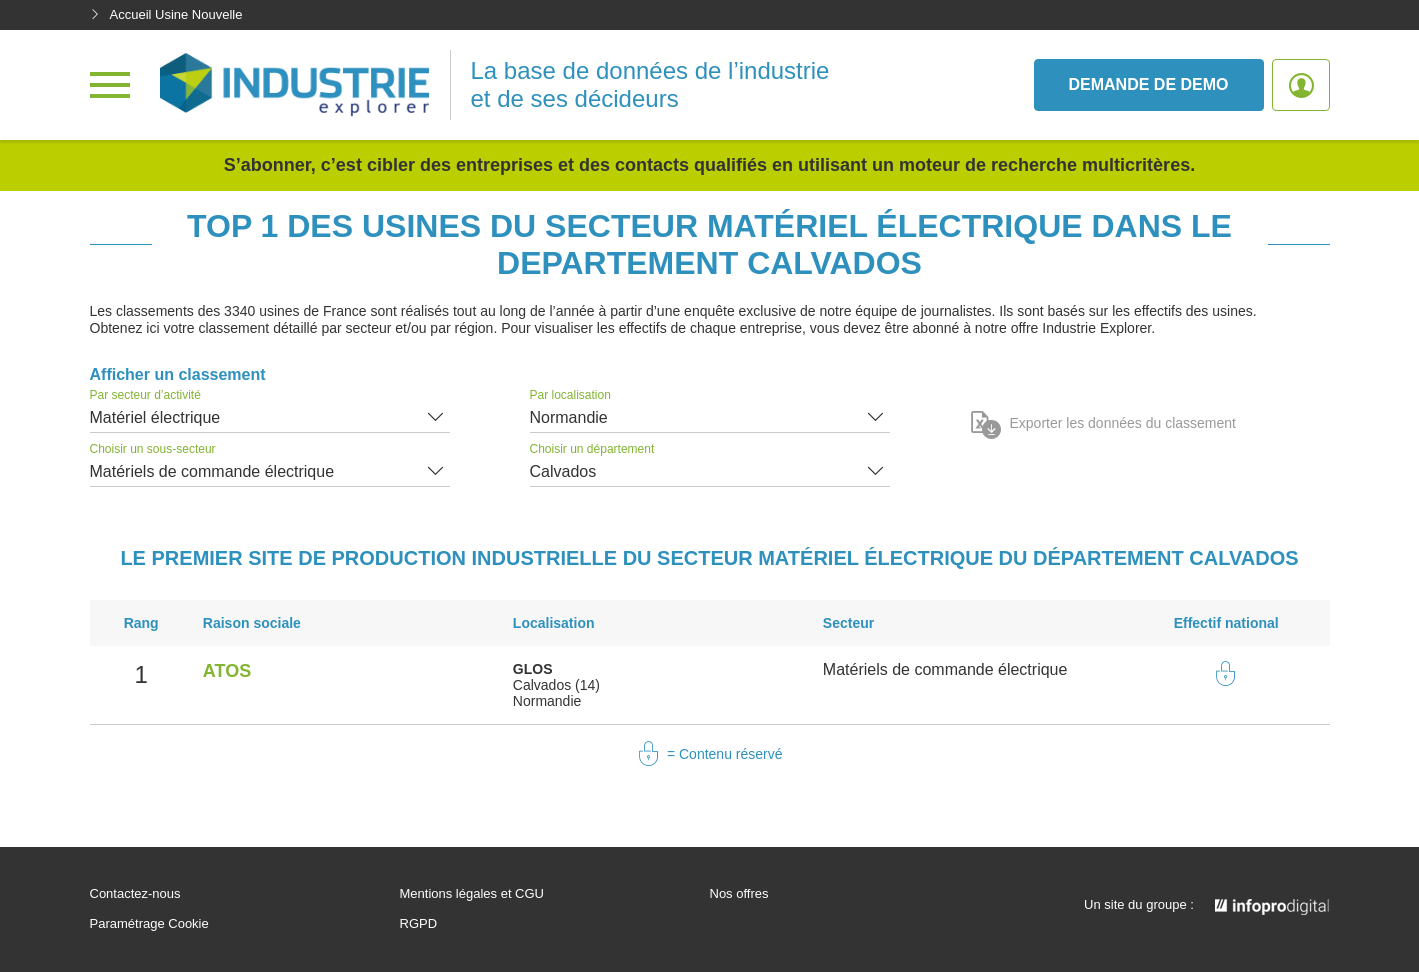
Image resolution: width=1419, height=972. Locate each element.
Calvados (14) (556, 685)
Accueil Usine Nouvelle (166, 14)
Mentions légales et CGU (472, 894)
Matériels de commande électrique (212, 471)
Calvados (563, 471)
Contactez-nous (135, 894)
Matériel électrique (155, 417)
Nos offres (739, 894)
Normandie (569, 417)
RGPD (419, 924)
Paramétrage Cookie (149, 924)
